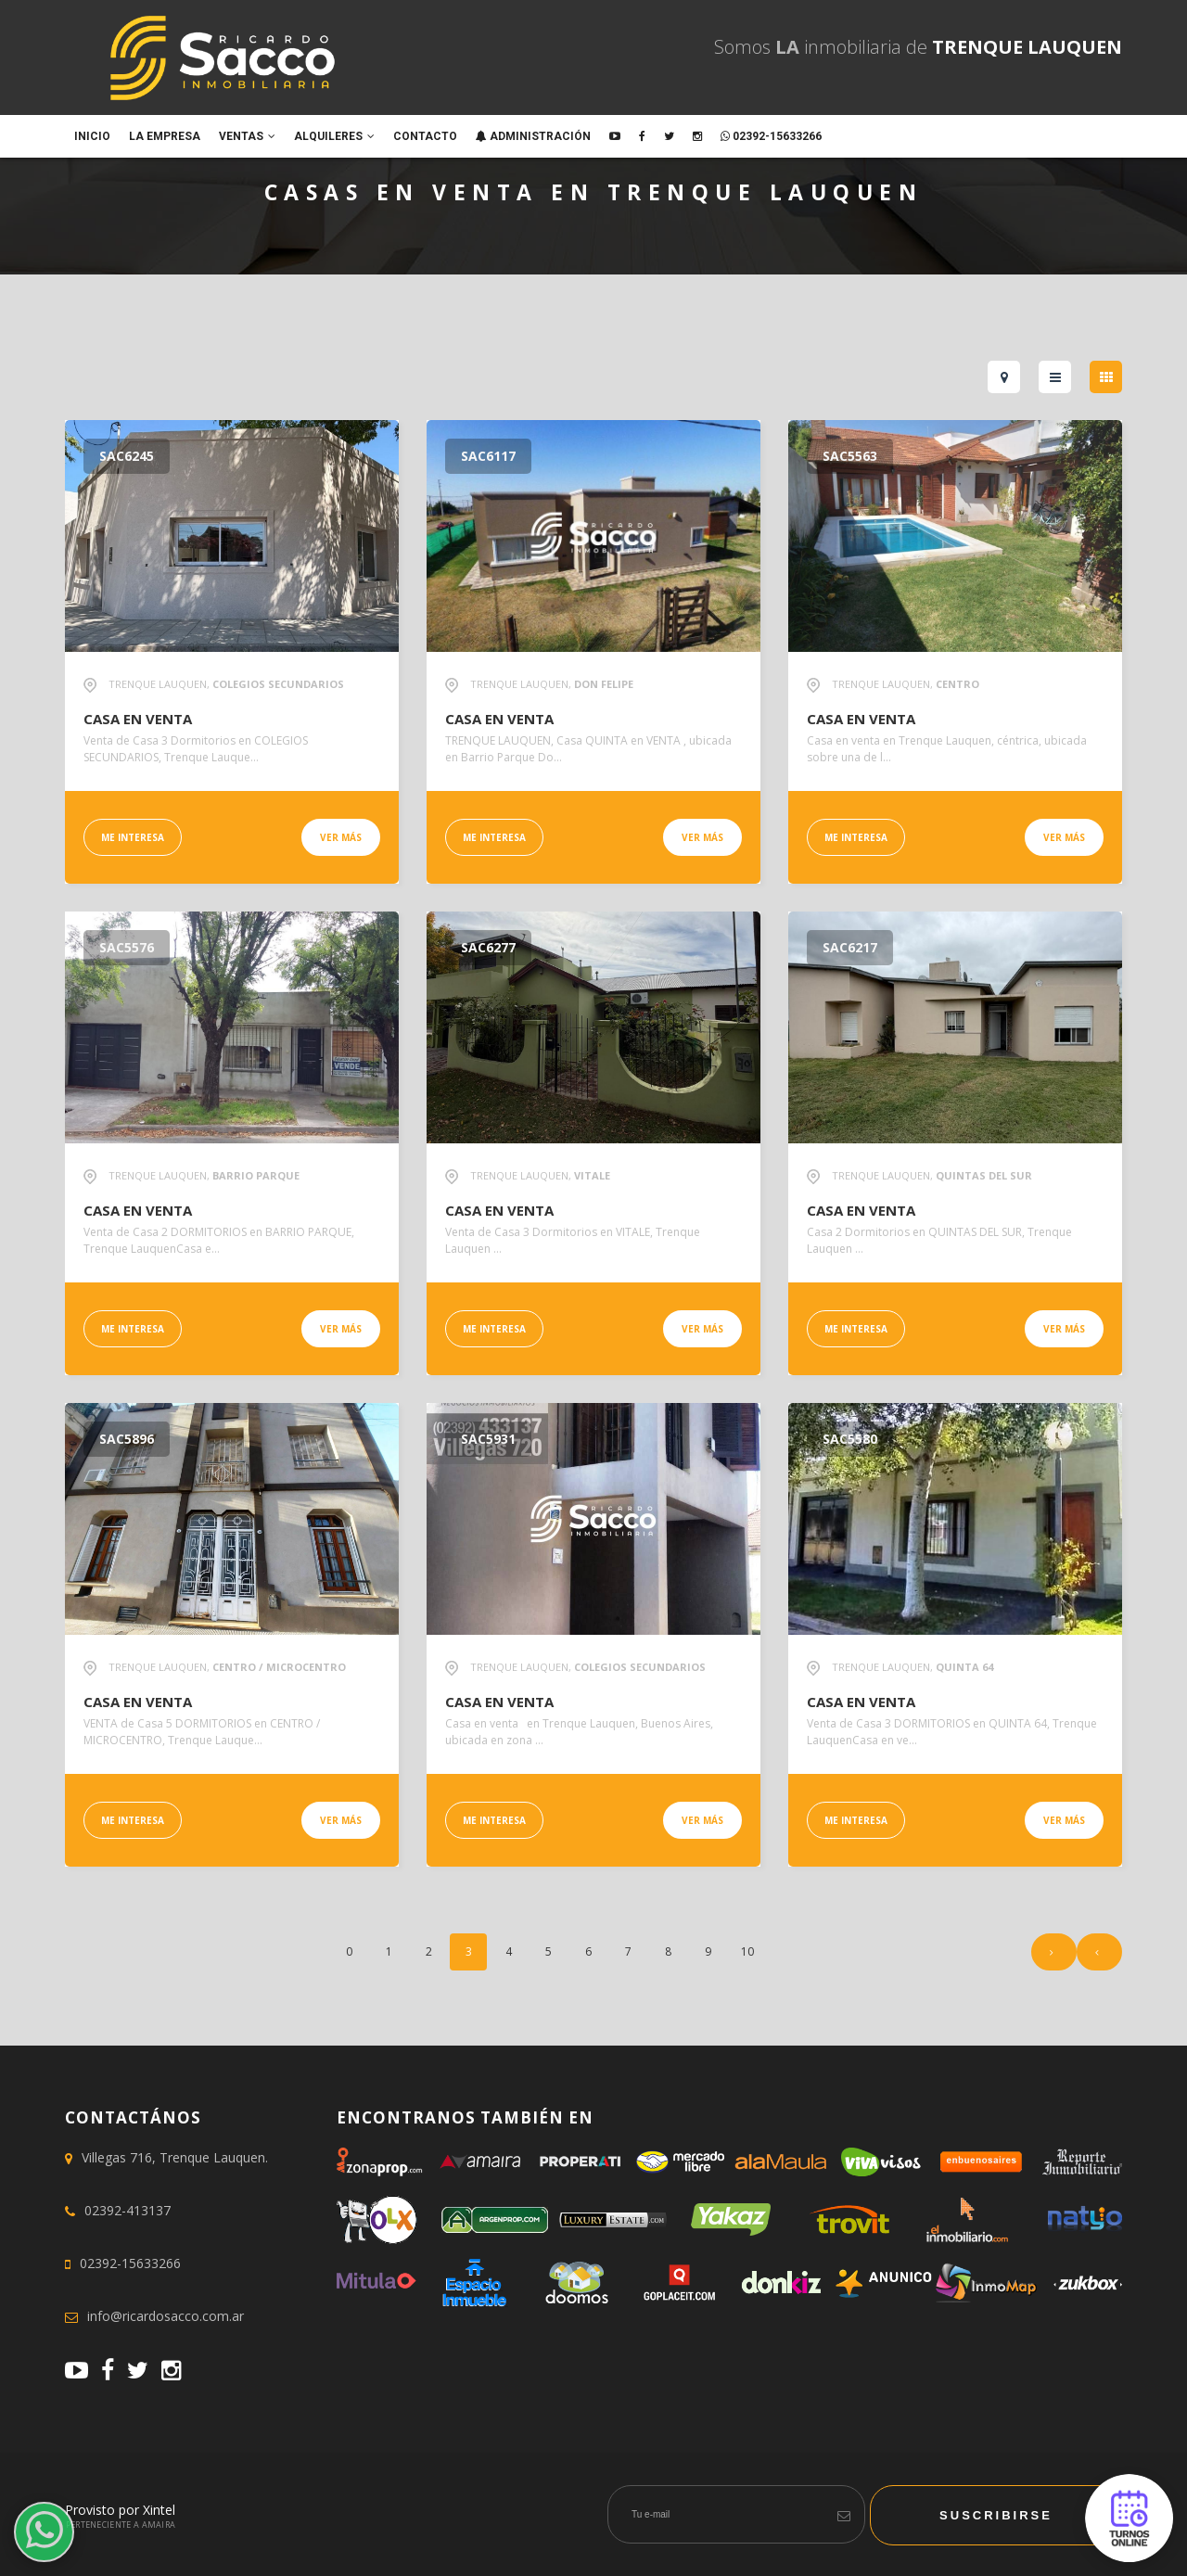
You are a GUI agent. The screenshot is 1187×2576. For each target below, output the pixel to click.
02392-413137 (127, 2210)
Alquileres (334, 136)
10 (747, 1951)
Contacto (425, 136)
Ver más (341, 837)
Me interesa (132, 837)
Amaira (159, 2525)
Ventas (247, 136)
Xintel (159, 2510)
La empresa (164, 136)
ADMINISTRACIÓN (533, 136)
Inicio (92, 136)
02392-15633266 (771, 136)
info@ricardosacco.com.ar (165, 2316)
